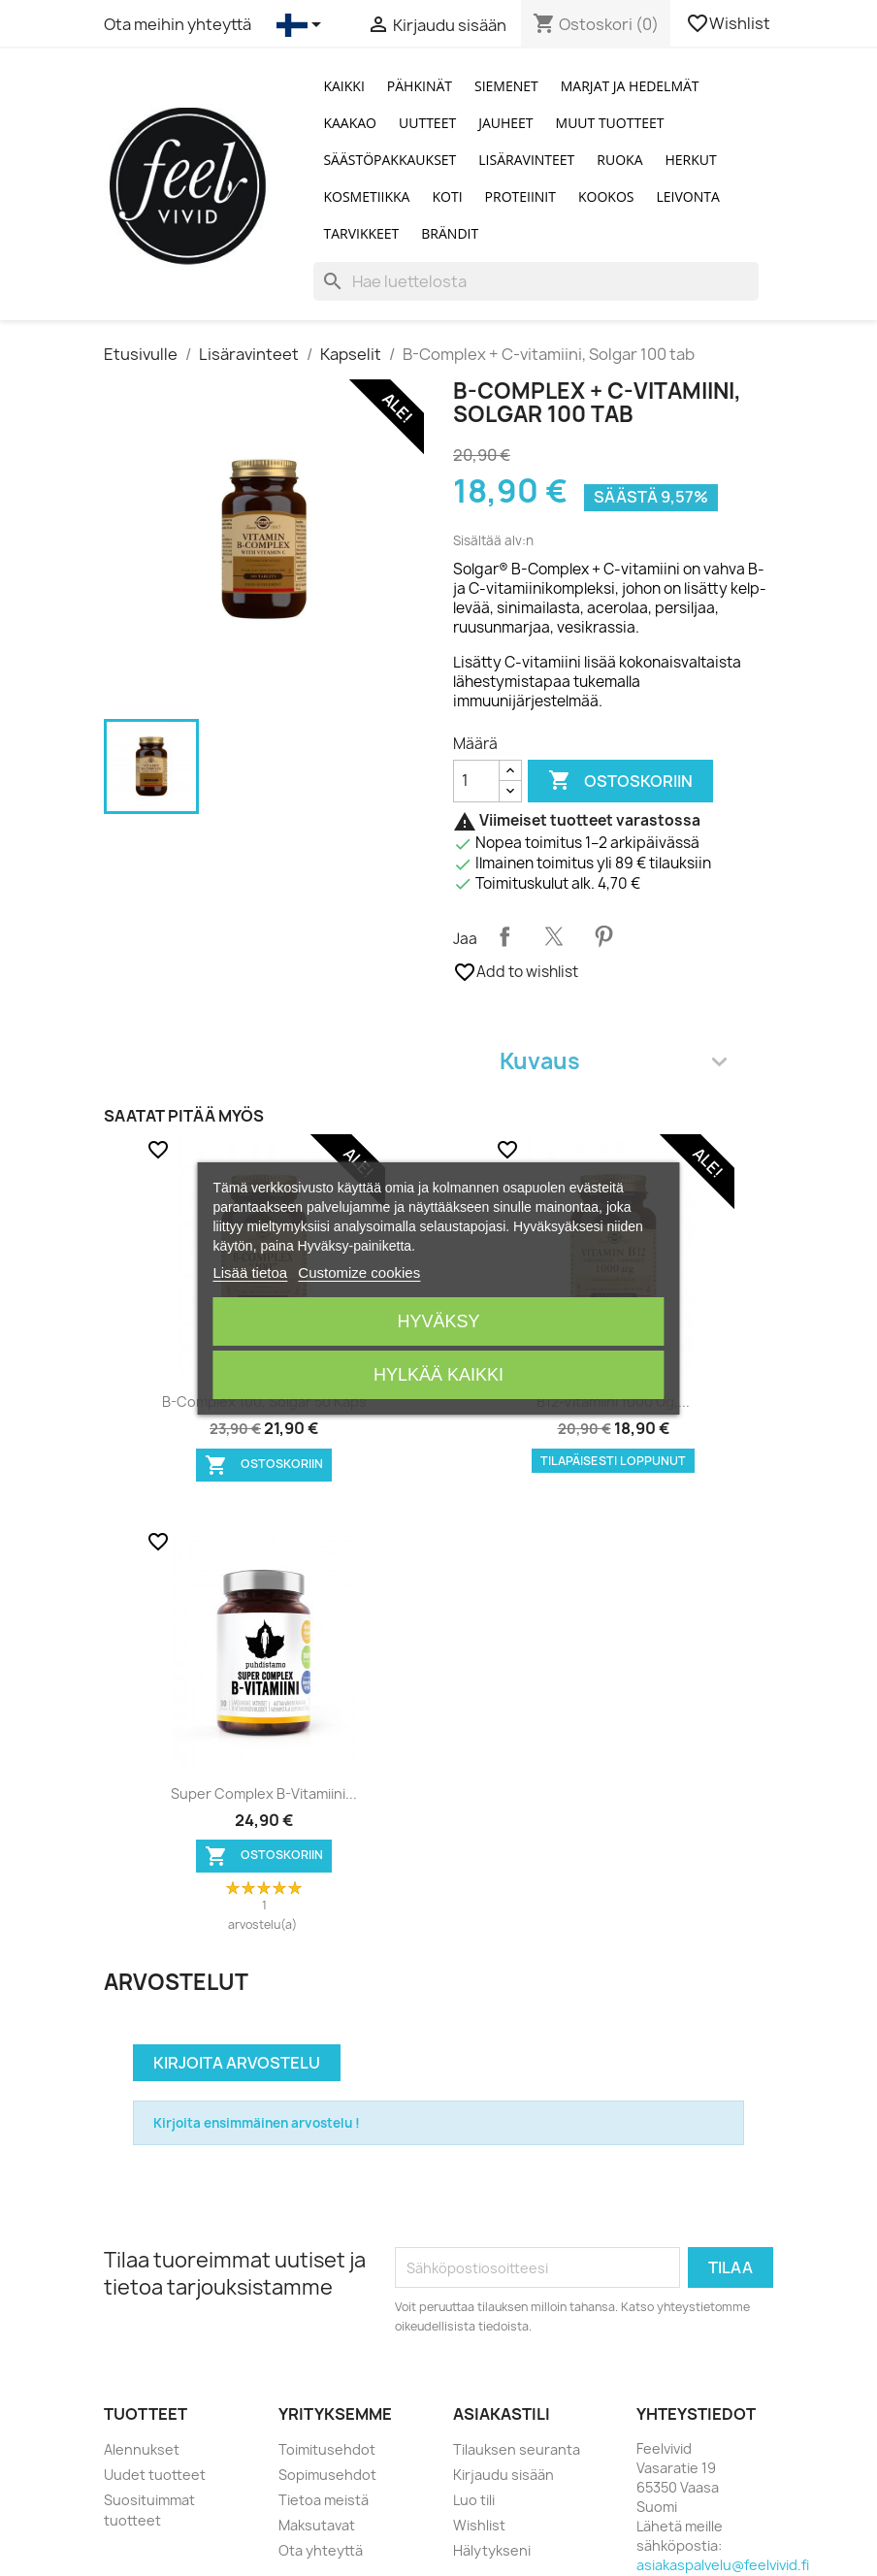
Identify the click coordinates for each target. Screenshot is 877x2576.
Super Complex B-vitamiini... (264, 1793)
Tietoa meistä (323, 2500)
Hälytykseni (492, 2550)
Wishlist (729, 23)
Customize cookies (359, 1272)
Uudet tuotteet (155, 2474)
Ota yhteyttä (320, 2550)
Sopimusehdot (327, 2474)
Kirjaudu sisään (503, 2474)
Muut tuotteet (610, 123)
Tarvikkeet (361, 233)
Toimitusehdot (326, 2449)
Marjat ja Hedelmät (630, 86)
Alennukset (141, 2449)
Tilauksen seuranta (516, 2449)
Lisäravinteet (526, 159)
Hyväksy (438, 1321)
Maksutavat (316, 2525)
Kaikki (343, 86)
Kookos (606, 196)
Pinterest (603, 936)
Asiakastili (501, 2414)
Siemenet (506, 86)
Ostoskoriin (620, 781)
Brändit (449, 233)
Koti (447, 196)
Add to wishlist (515, 972)
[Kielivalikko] (302, 25)
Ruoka (619, 159)
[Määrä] (476, 781)
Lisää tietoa (249, 1272)
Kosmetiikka (366, 196)
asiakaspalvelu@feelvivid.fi (722, 2565)
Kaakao (349, 123)
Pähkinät (419, 86)
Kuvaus (613, 1061)
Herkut (691, 159)
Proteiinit (520, 196)
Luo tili (474, 2500)
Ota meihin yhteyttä (177, 24)
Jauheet (505, 123)
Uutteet (427, 123)
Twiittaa (554, 936)
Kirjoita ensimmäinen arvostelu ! (256, 2123)
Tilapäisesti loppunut (613, 1460)
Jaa (504, 936)
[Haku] (536, 281)
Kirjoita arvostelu (236, 2062)
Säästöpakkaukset (389, 159)
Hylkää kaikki (438, 1375)
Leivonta (688, 196)
